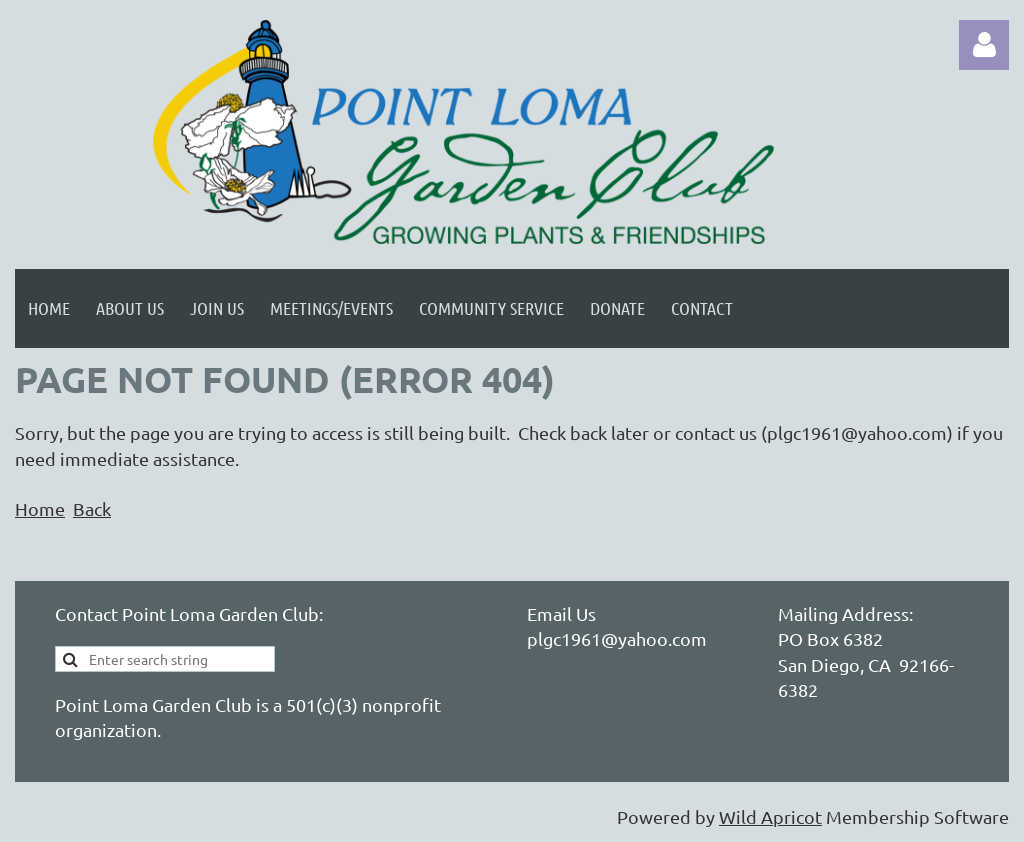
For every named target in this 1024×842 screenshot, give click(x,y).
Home (40, 508)
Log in (984, 45)
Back (92, 508)
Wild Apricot (770, 816)
